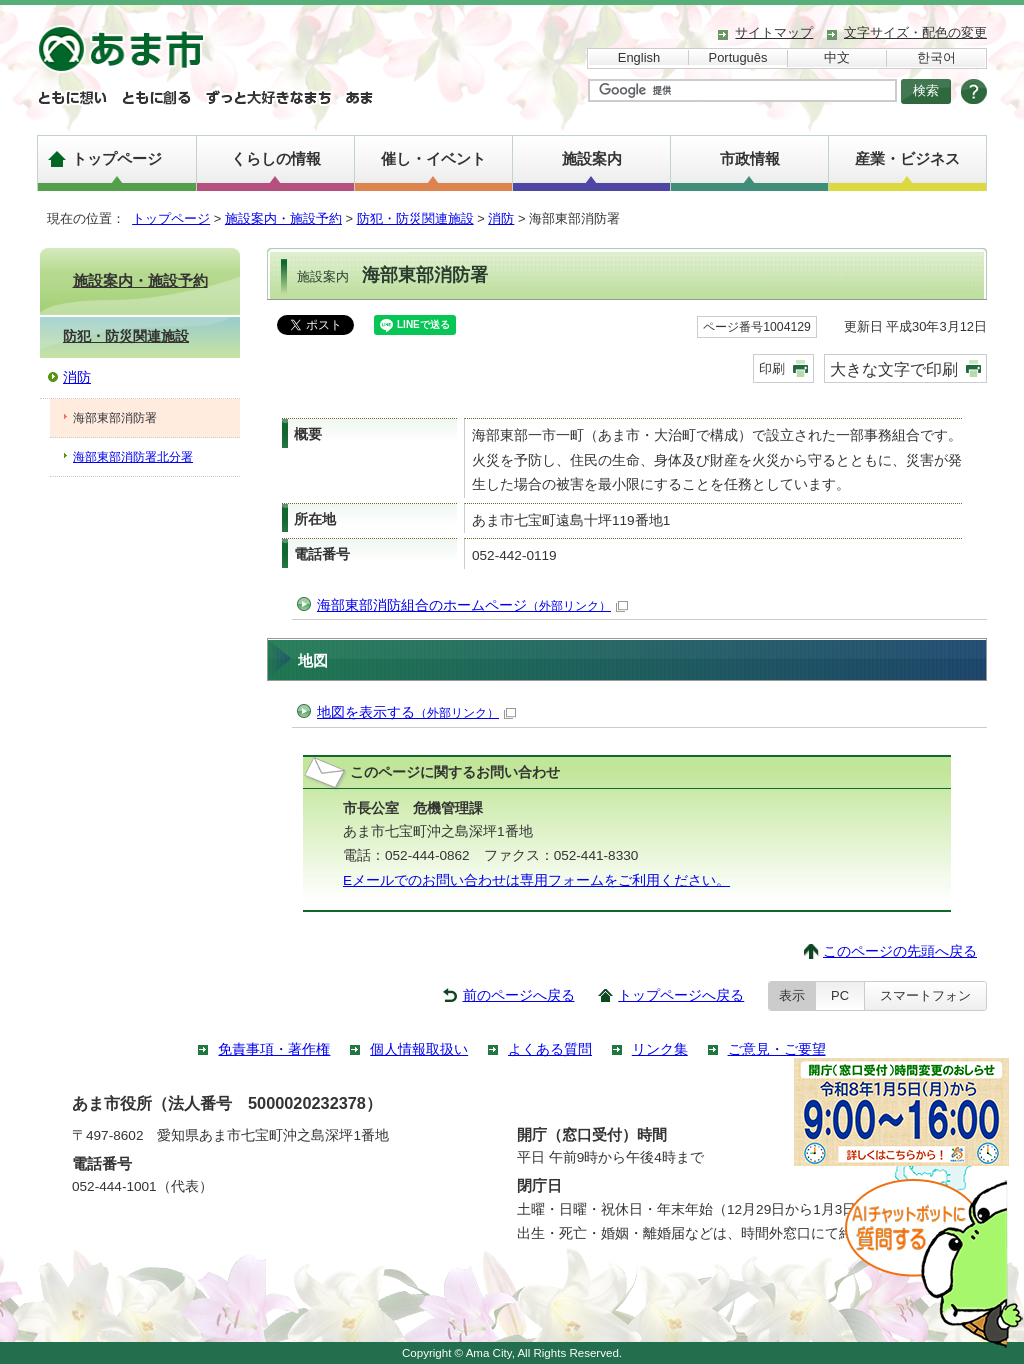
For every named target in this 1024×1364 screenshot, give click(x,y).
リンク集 (660, 1049)
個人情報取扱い (419, 1049)
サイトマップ (774, 32)
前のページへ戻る (519, 995)
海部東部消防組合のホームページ (472, 605)
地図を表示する (416, 712)
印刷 (772, 368)
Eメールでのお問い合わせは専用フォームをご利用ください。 (536, 880)
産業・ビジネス (907, 158)
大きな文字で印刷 (894, 369)
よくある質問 (550, 1049)
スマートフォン (925, 995)
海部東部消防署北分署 (133, 457)
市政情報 (750, 158)
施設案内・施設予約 (283, 218)
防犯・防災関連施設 (415, 218)
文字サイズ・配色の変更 (915, 32)
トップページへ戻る (681, 995)
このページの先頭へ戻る (900, 951)
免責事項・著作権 (274, 1049)
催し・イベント (433, 158)
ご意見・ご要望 (777, 1049)
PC (840, 995)
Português (738, 57)
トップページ (117, 158)
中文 (837, 57)
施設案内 (592, 158)
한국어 (936, 57)
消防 (501, 218)
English (639, 57)
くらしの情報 (276, 158)
